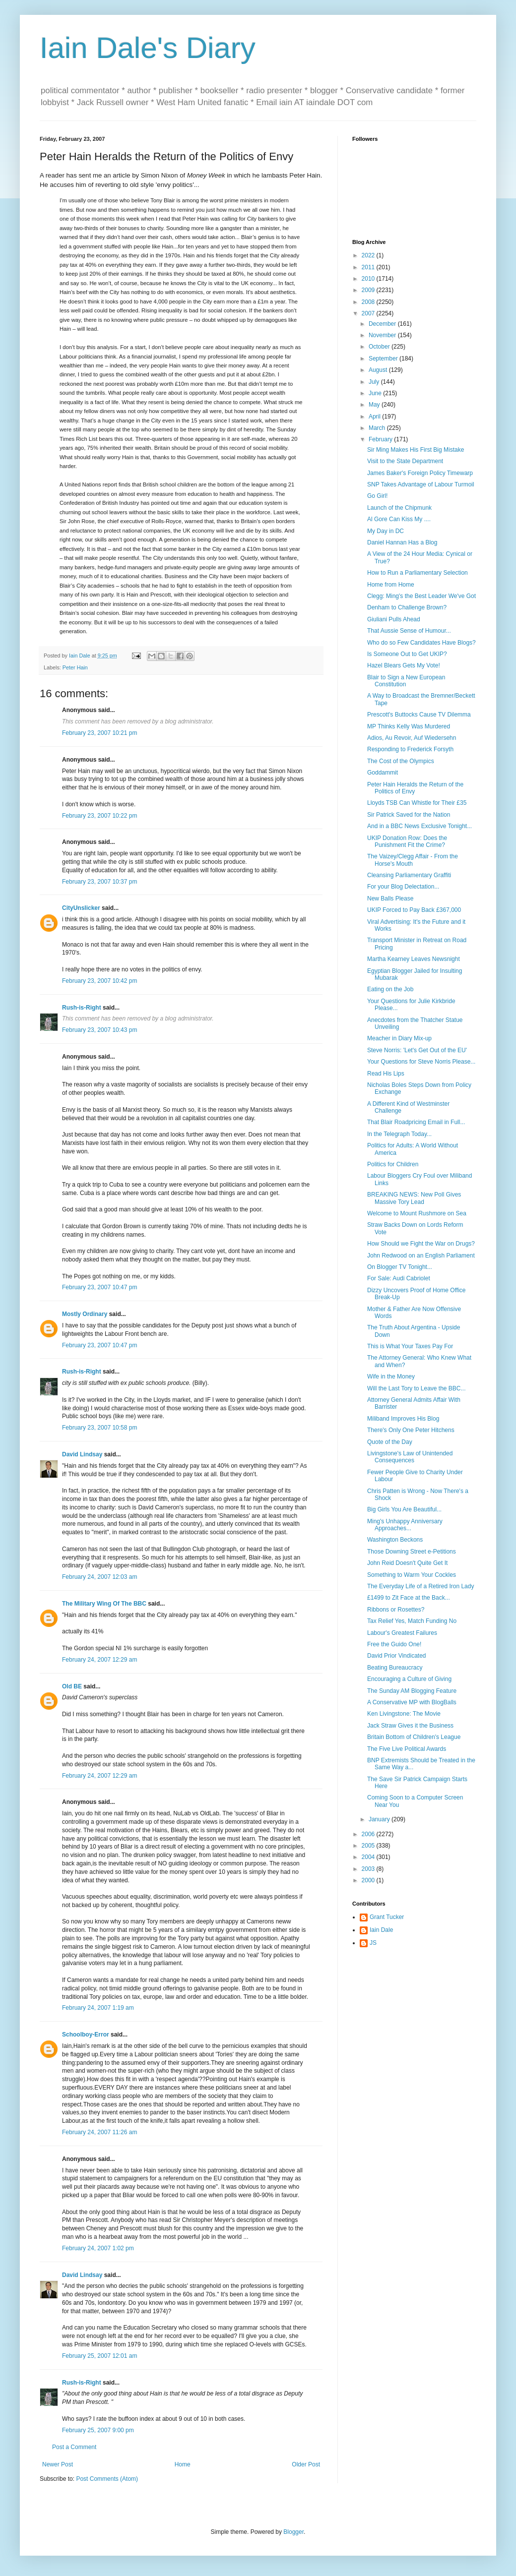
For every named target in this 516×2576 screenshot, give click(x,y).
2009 (369, 290)
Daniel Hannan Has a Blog (402, 542)
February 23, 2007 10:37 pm (99, 881)
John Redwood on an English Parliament (421, 1255)
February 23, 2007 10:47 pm (99, 1287)
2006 (369, 1834)
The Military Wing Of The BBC (104, 1603)
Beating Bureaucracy (394, 1667)
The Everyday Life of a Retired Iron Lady (420, 1586)
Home (183, 2464)
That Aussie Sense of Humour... (409, 630)
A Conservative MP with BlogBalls (411, 1702)
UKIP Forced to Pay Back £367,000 (414, 909)
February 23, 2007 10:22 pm (99, 815)
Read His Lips (385, 1073)
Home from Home (390, 584)
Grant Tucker (387, 1917)
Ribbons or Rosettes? (395, 1609)
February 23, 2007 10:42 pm (99, 980)
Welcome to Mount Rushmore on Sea (416, 1213)
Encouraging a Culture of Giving (409, 1679)
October (380, 346)
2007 (369, 313)
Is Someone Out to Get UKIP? (407, 654)
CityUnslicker (81, 907)
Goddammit (382, 772)
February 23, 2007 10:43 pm (99, 1029)
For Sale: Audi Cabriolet (398, 1278)
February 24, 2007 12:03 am (99, 1576)
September (384, 358)
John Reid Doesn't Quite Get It (407, 1562)
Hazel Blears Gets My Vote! (403, 665)
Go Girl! (377, 495)
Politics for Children (392, 1164)
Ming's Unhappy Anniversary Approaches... (405, 1525)
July (375, 381)
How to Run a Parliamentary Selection (417, 572)
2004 (369, 1857)
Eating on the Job (390, 989)
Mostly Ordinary (84, 1314)
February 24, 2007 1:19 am (98, 2007)
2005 (369, 1845)
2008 (369, 302)
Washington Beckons (395, 1539)
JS (373, 1942)
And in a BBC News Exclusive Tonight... (419, 826)
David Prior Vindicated (396, 1655)
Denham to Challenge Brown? (407, 607)
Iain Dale (381, 1929)
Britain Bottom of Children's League (413, 1737)
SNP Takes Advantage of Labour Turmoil (420, 484)
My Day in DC (385, 531)
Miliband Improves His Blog (403, 1418)
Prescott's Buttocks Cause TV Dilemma (419, 714)
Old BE (72, 1686)
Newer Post (57, 2464)
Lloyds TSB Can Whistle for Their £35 (416, 802)
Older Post (306, 2464)
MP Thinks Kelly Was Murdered (408, 726)
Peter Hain (75, 667)
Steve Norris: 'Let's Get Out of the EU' (417, 1050)
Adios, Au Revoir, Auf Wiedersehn (411, 737)
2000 (369, 1880)
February (381, 439)
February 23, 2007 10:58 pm (99, 1427)
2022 (369, 255)
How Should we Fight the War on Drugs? (421, 1243)
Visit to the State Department (405, 461)
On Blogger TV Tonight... (399, 1266)
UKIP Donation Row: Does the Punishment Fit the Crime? (407, 841)
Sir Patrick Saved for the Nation (408, 814)
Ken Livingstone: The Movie (404, 1713)
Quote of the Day (389, 1441)
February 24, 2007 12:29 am (99, 1659)
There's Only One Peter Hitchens (410, 1430)
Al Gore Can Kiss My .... (399, 519)
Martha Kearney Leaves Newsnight (413, 959)
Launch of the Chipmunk (399, 507)
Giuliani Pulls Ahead (393, 619)
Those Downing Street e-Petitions (411, 1551)
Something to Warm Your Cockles (411, 1574)
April (375, 416)
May (375, 404)
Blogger (293, 2531)
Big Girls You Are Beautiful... (404, 1509)
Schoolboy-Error (85, 2034)
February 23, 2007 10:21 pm (99, 732)
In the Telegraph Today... (399, 1134)
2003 (369, 1868)
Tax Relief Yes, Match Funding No (411, 1620)
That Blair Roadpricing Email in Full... (416, 1122)
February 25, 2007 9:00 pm (98, 2430)
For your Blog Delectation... (403, 886)
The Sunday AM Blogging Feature (411, 1690)
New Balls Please (390, 898)
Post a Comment (74, 2447)
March (378, 427)
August (379, 369)
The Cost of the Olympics (400, 761)
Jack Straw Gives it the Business (410, 1725)
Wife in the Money (391, 1376)
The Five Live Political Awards (406, 1748)
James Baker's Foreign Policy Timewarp (420, 473)
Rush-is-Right (81, 1007)
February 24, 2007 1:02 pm (98, 2248)
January (380, 1819)
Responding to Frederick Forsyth (410, 749)
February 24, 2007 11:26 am (99, 2132)
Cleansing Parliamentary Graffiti (409, 875)
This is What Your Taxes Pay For (410, 1346)
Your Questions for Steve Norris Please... (421, 1061)
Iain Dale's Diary (148, 47)
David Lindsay (82, 1454)
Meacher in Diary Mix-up (399, 1038)
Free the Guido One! (394, 1644)
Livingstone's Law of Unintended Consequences (409, 1457)
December (383, 323)
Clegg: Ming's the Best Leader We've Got (421, 596)
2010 (369, 278)
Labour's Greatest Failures (402, 1632)
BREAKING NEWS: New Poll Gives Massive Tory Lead (414, 1198)
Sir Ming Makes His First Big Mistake (415, 449)
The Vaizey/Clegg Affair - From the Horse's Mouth (412, 860)
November (383, 335)
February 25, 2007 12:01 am (99, 2355)
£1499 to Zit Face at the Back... (408, 1597)
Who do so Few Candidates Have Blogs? (421, 642)
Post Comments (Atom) (107, 2478)
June (376, 393)
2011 (369, 267)
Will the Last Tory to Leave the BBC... (416, 1388)
